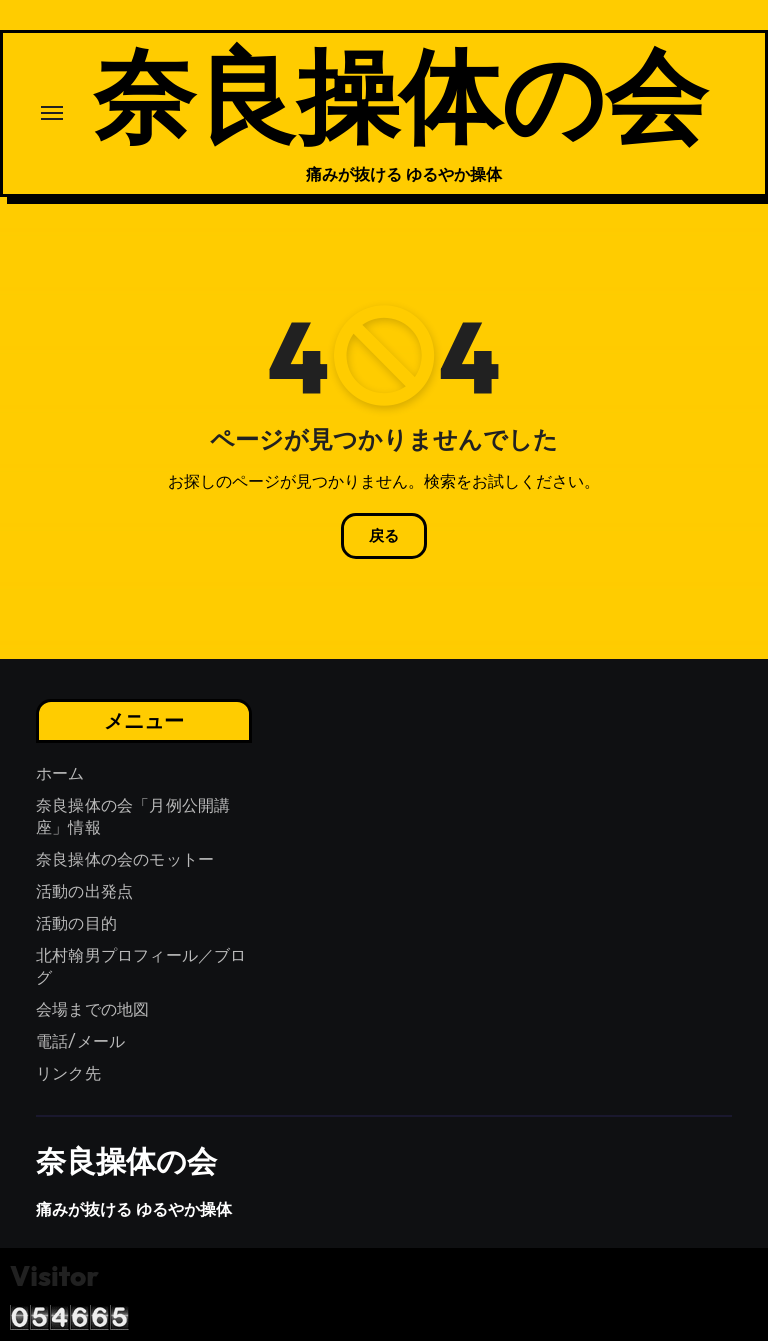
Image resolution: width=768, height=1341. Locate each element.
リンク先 (68, 1073)
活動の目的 (76, 923)
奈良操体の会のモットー (125, 859)
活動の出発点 (84, 891)
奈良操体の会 (400, 93)
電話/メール (80, 1041)
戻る (384, 536)
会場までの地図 (92, 1009)
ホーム (60, 773)
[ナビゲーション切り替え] (52, 113)
